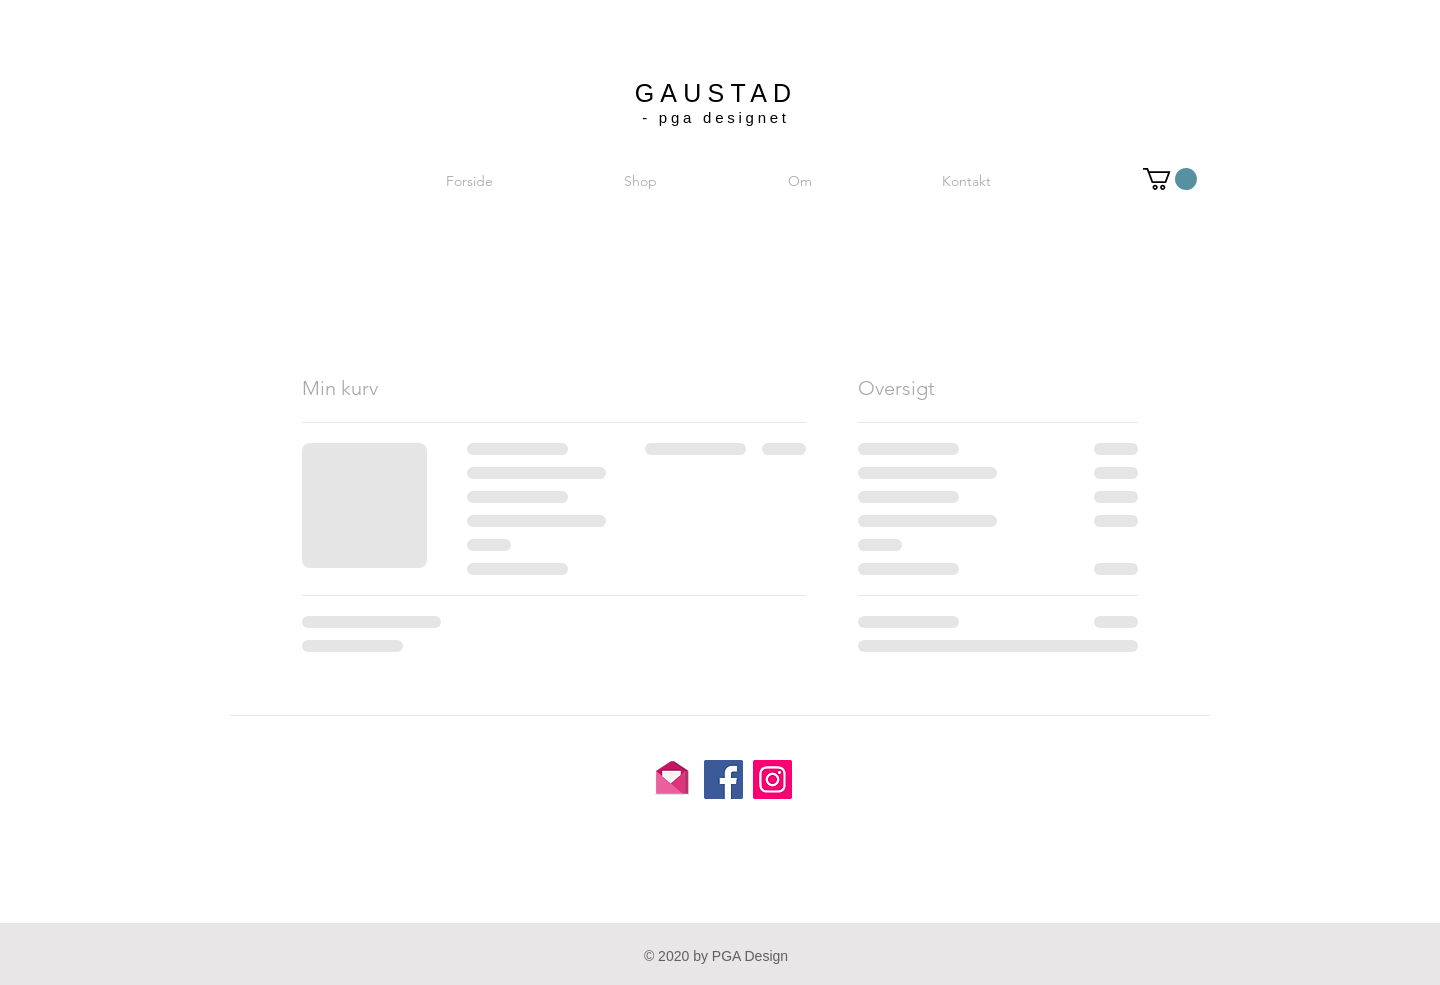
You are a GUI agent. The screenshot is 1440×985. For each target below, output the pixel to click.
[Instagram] (772, 779)
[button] (1170, 179)
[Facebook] (723, 779)
